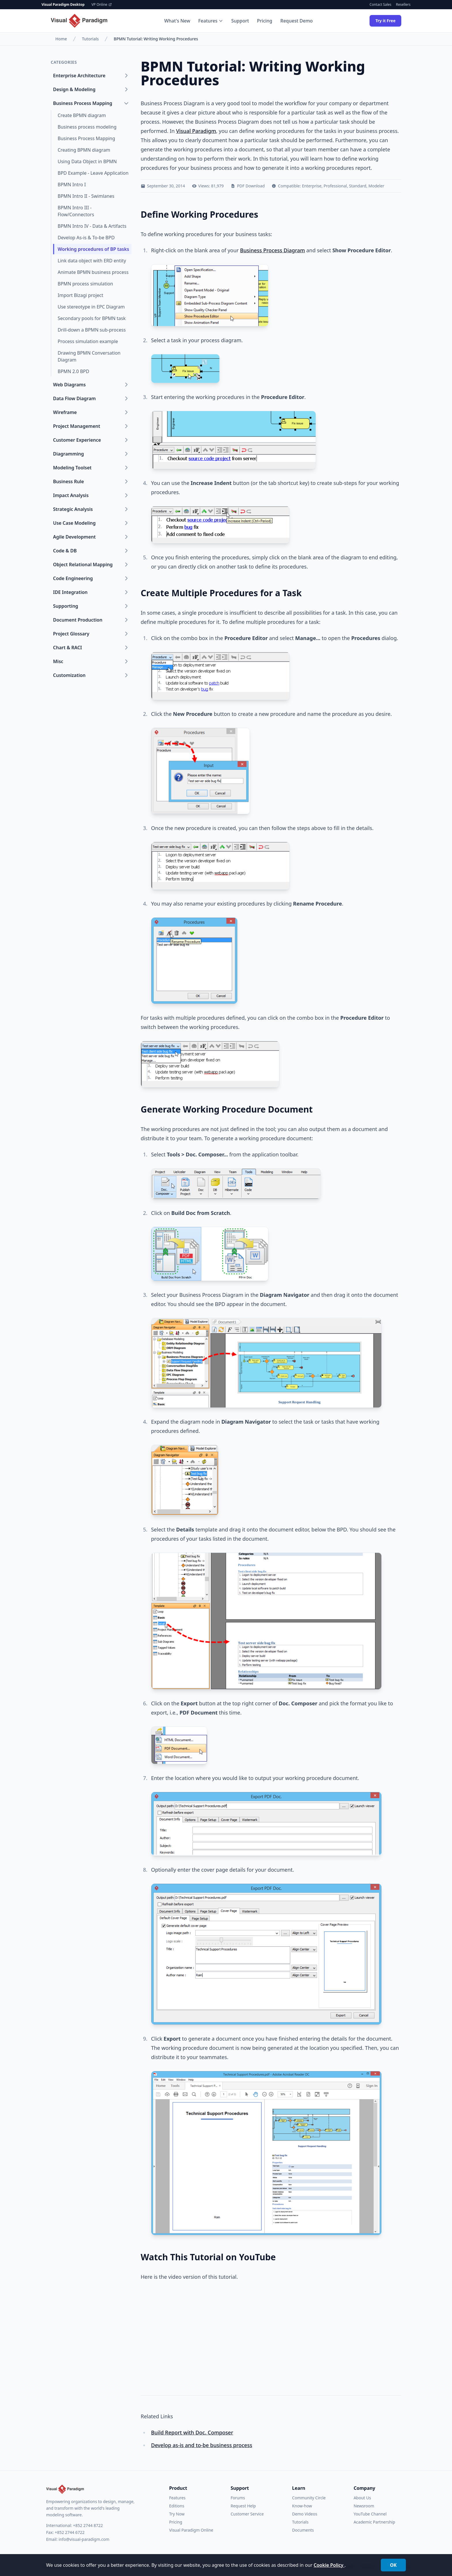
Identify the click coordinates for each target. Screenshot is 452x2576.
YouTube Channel (370, 2514)
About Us (362, 2497)
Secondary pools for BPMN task (92, 318)
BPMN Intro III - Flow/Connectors (76, 211)
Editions (176, 2506)
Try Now (176, 2514)
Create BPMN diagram (82, 115)
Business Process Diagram (272, 250)
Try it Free (385, 20)
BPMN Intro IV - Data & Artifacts (92, 226)
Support (240, 21)
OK (393, 2565)
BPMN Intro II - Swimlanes (86, 196)
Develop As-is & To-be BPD (86, 237)
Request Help (243, 2506)
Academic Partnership (374, 2522)
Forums (238, 2497)
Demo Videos (304, 2514)
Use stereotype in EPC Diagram (91, 307)
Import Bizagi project (80, 295)
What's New (177, 21)
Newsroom (364, 2506)
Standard (357, 186)
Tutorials (90, 39)
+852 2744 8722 (88, 2525)
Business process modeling (87, 127)
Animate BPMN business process (93, 272)
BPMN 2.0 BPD (73, 371)
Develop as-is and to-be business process (201, 2445)
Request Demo (296, 21)
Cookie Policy (329, 2565)
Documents (303, 2530)
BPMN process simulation (85, 284)
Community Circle (308, 2497)
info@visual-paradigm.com (84, 2539)
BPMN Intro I (72, 184)
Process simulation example (88, 341)
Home (61, 39)
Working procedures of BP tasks (93, 249)
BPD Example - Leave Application (93, 173)
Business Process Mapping (86, 138)
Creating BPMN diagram (84, 150)
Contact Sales (380, 4)
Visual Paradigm (196, 130)
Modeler (376, 186)
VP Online (101, 4)
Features (210, 21)
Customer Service (247, 2514)
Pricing (264, 21)
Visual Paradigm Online (191, 2530)
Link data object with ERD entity (92, 260)
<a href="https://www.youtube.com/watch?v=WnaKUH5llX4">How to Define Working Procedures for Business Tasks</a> (221, 2333)
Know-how (302, 2506)
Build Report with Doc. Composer (192, 2432)
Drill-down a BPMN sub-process (92, 330)
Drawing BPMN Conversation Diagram (89, 356)
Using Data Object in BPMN (87, 161)
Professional (335, 186)
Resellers (403, 4)
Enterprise (311, 186)
